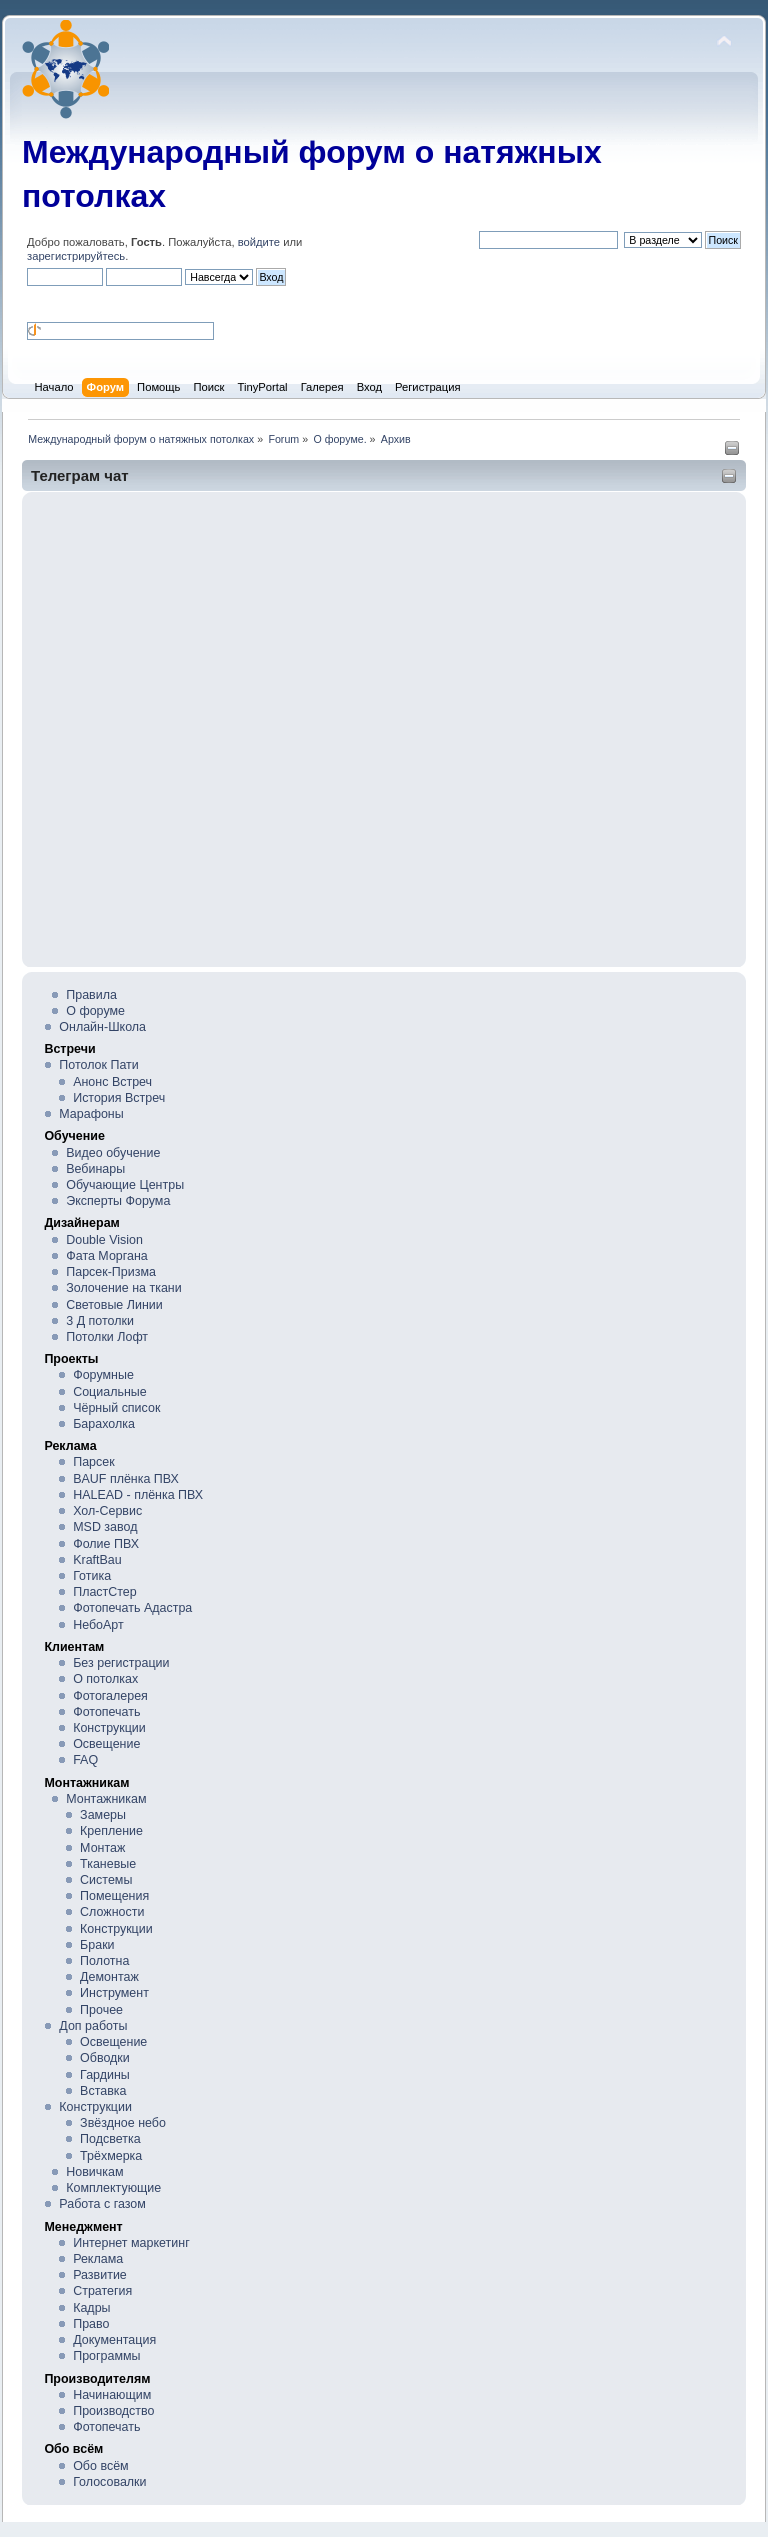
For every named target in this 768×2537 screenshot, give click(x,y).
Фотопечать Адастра (132, 1608)
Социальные (110, 1392)
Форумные (103, 1375)
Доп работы (93, 2026)
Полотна (104, 1961)
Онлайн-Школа (102, 1027)
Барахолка (104, 1424)
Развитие (100, 2275)
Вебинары (95, 1169)
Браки (97, 1945)
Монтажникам (106, 1799)
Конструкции (109, 1728)
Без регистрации (121, 1663)
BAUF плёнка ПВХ (126, 1479)
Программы (106, 2356)
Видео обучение (113, 1153)
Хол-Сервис (107, 1511)
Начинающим (112, 2395)
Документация (114, 2340)
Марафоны (91, 1114)
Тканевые (108, 1864)
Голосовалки (109, 2482)
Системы (106, 1880)
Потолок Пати (98, 1065)
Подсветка (110, 2139)
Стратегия (102, 2291)
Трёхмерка (111, 2156)
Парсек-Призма (111, 1272)
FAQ (85, 1760)
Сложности (112, 1912)
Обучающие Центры (125, 1185)
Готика (92, 1576)
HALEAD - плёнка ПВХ (138, 1495)
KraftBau (97, 1560)
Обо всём (100, 2466)
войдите (259, 242)
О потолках (105, 1679)
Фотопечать (106, 1712)
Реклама (98, 2259)
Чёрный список (116, 1408)
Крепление (111, 1831)
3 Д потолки (100, 1321)
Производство (113, 2411)
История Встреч (119, 1098)
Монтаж (102, 1848)
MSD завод (105, 1527)
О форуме (95, 1011)
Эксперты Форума (118, 1201)
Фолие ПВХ (106, 1544)
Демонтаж (109, 1977)
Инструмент (114, 1993)
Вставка (103, 2091)
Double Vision (104, 1240)
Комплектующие (113, 2188)
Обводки (105, 2058)
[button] (35, 302)
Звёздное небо (123, 2123)
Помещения (114, 1896)
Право (91, 2324)
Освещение (106, 1744)
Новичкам (94, 2172)
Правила (91, 995)
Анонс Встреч (112, 1082)
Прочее (101, 2010)
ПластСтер (105, 1592)
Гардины (105, 2075)
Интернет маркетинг (131, 2243)
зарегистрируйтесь (76, 256)
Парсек (93, 1462)
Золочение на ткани (123, 1288)
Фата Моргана (107, 1256)
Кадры (91, 2308)
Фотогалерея (110, 1696)
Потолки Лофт (107, 1337)
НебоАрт (98, 1625)
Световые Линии (114, 1305)
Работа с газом (102, 2204)
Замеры (103, 1815)
